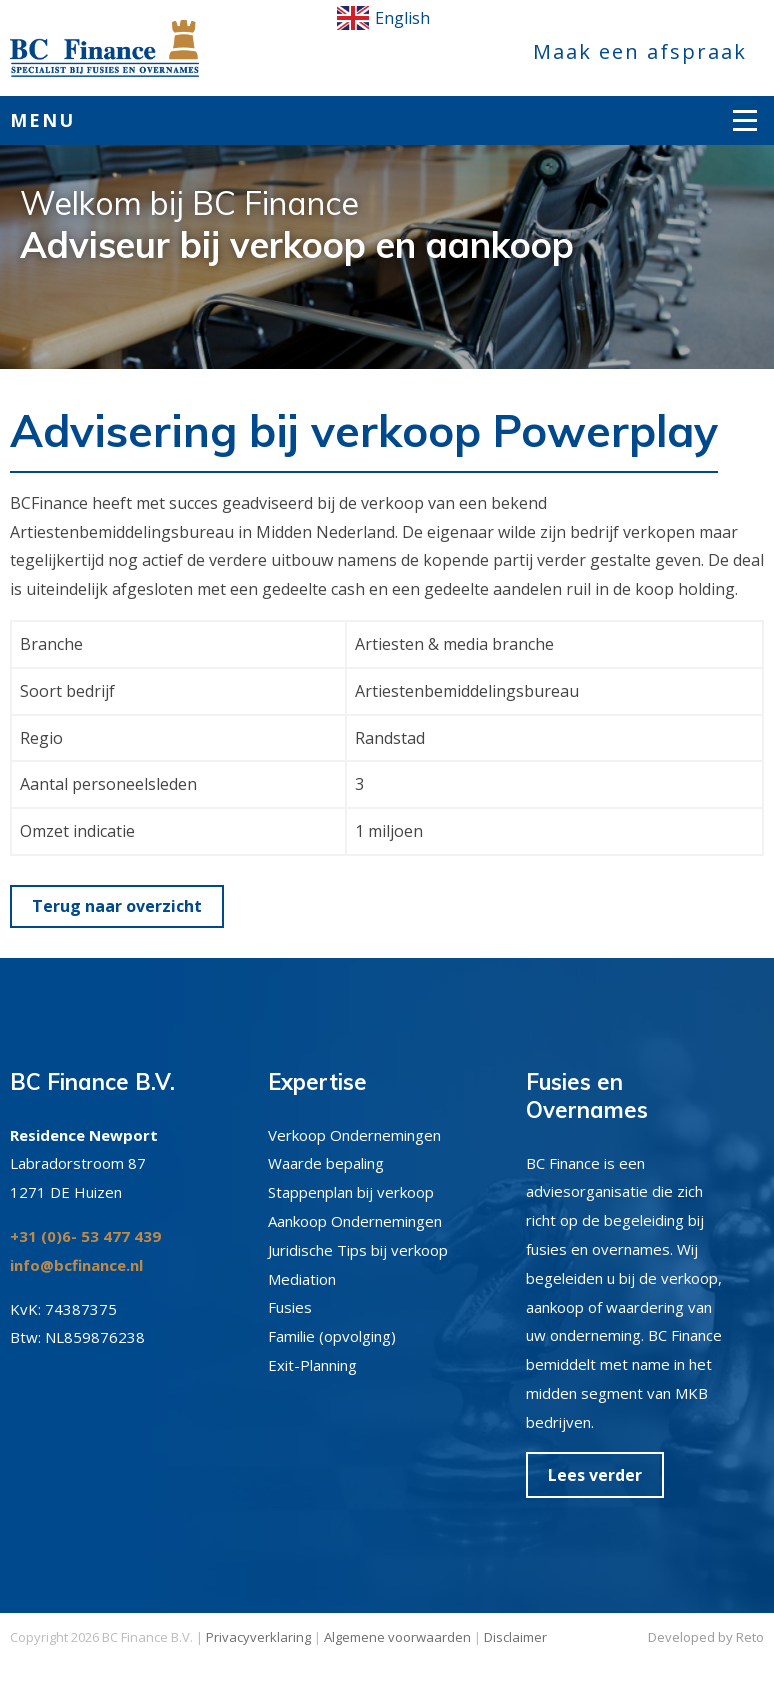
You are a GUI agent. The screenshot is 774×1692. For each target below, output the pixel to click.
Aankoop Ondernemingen (355, 1221)
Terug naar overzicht (117, 906)
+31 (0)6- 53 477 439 (85, 1236)
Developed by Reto (706, 1637)
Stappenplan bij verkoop (351, 1192)
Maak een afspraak (640, 51)
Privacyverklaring (258, 1637)
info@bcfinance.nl (76, 1265)
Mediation (302, 1279)
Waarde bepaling (326, 1163)
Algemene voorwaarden (397, 1637)
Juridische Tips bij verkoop (358, 1250)
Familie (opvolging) (332, 1336)
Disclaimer (515, 1637)
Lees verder (595, 1475)
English (383, 18)
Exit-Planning (312, 1365)
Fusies (290, 1307)
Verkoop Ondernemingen (354, 1135)
